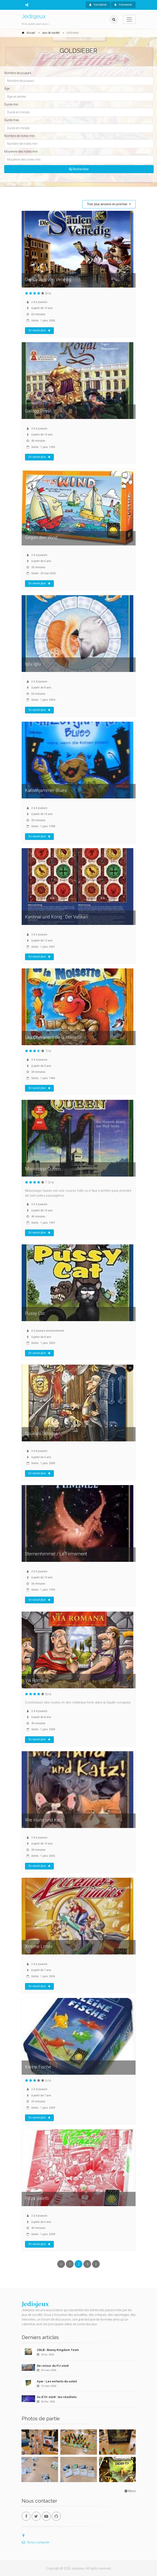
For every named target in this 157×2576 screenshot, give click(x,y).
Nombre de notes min (19, 136)
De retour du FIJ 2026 (53, 2365)
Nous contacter (35, 2542)
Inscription (98, 4)
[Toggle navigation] (129, 19)
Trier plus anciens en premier (107, 204)
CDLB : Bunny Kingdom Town (58, 2350)
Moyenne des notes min (21, 151)
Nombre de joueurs (17, 73)
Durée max (11, 120)
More (130, 2491)
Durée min (11, 104)
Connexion (123, 4)
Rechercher (79, 169)
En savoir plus (39, 330)
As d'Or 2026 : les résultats (57, 2397)
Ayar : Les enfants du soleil (57, 2381)
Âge (7, 88)
